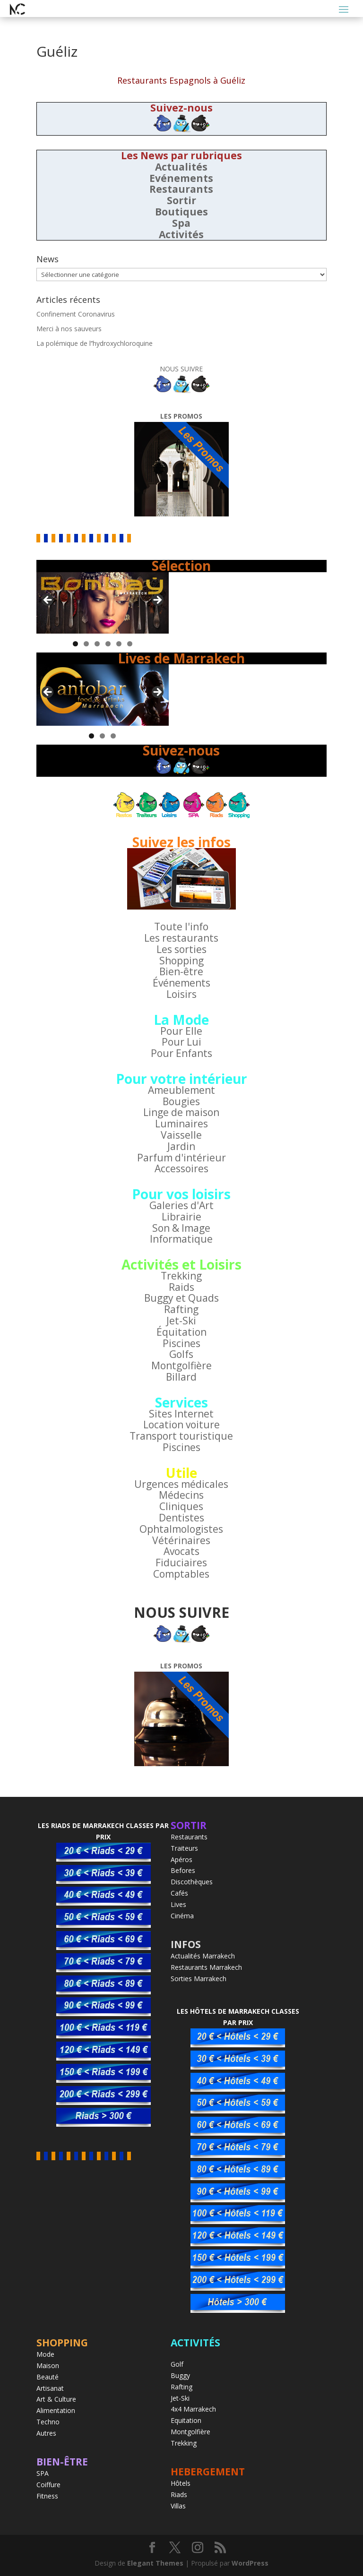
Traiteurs (184, 1848)
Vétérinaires (181, 1540)
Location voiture (181, 1424)
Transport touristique (181, 1436)
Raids (181, 1287)
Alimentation (55, 2410)
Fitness (47, 2495)
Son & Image (181, 1228)
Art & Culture (56, 2399)
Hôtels (180, 2483)
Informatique (181, 1238)
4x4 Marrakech (193, 2408)
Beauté (47, 2376)
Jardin (181, 1146)
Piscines (181, 1343)
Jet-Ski (181, 1320)
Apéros (181, 1859)
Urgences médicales (181, 1484)
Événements (181, 982)
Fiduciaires (181, 1562)
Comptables (181, 1573)
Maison (47, 2365)
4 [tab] (108, 643)
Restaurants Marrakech (206, 1967)
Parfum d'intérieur (181, 1157)
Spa (181, 223)
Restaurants (181, 189)
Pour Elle (181, 1031)
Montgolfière (181, 1365)
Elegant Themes (155, 2563)
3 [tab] (97, 643)
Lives (178, 1904)
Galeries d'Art (181, 1205)
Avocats (181, 1551)
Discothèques (192, 1881)
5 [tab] (118, 643)
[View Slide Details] (102, 603)
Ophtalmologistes (181, 1529)
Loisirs (181, 994)
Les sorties (181, 949)
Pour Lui (181, 1041)
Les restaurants (181, 938)
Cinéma (182, 1915)
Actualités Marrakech (203, 1955)
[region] (102, 603)
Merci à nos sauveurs (69, 328)
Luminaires (181, 1123)
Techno (48, 2421)
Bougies (181, 1101)
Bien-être (181, 971)
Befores (183, 1870)
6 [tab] (129, 643)
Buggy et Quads (181, 1298)
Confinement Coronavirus (75, 313)
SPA (42, 2473)
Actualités (181, 166)
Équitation (181, 1332)
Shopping (181, 960)
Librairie (181, 1216)
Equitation (186, 2420)
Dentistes (181, 1517)
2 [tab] (86, 643)
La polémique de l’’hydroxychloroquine (94, 343)
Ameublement (181, 1090)
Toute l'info (181, 926)
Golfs (181, 1354)
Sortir (181, 200)
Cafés (179, 1893)
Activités (181, 234)
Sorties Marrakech (198, 1978)
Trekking (181, 1275)
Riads (179, 2494)
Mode (45, 2354)
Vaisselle (181, 1135)
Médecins (181, 1495)
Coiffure (48, 2484)
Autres (46, 2433)
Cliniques (181, 1506)
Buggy (180, 2375)
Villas (178, 2505)
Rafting (181, 1309)
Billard (181, 1376)
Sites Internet (181, 1413)
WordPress (250, 2563)
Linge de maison (181, 1112)
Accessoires (181, 1168)
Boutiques (181, 211)
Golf (177, 2364)
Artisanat (50, 2388)
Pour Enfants (181, 1053)
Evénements (181, 178)
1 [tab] (75, 643)
